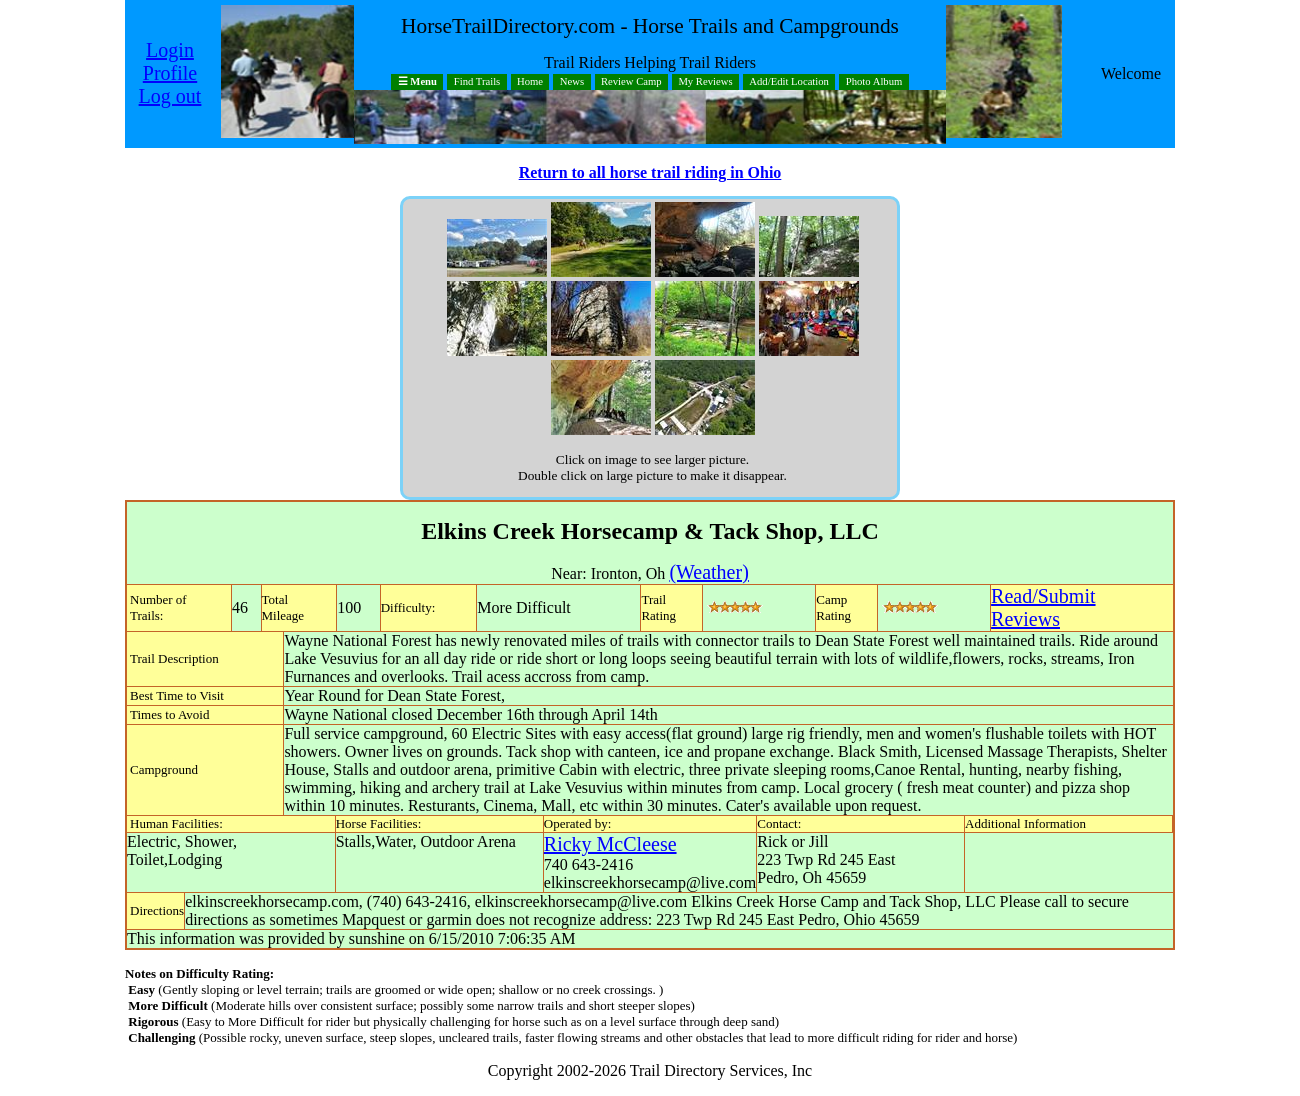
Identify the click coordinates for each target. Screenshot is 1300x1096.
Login (170, 50)
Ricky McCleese (610, 844)
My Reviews (705, 82)
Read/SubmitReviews (1043, 607)
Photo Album (874, 82)
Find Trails (477, 82)
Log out (170, 96)
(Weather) (708, 572)
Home (530, 82)
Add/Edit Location (789, 82)
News (572, 82)
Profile (170, 73)
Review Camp (631, 82)
